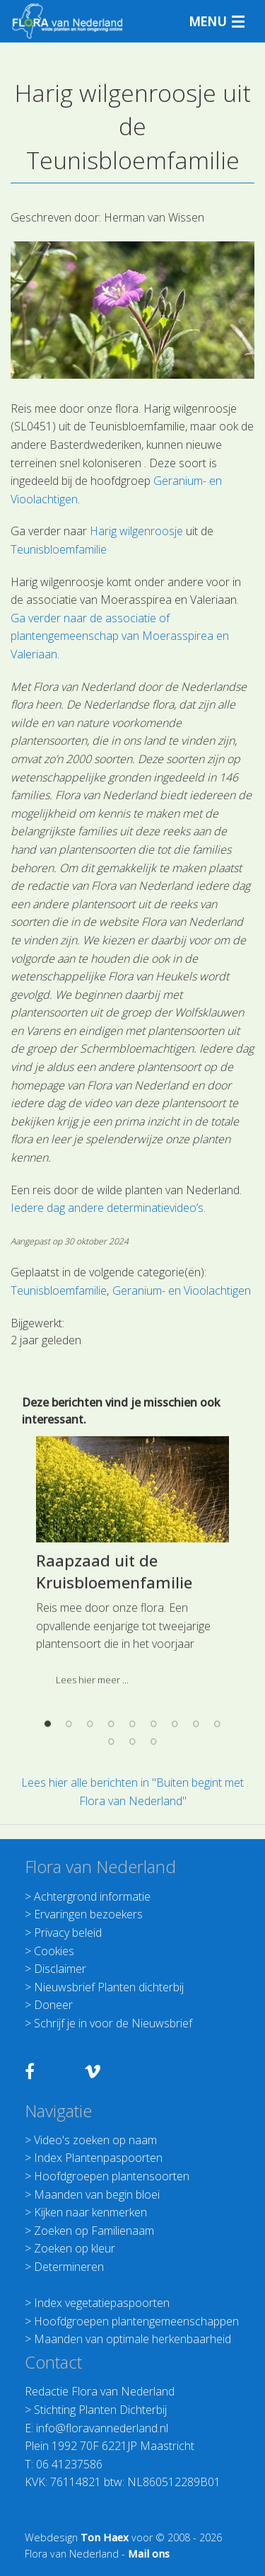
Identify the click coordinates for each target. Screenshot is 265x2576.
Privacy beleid (68, 1932)
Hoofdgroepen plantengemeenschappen (136, 2321)
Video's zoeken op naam (95, 2140)
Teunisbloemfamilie (59, 549)
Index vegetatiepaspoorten (102, 2303)
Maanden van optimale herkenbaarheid (132, 2339)
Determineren (69, 2266)
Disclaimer (60, 1968)
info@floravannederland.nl (102, 2428)
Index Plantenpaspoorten (98, 2157)
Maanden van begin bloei (97, 2194)
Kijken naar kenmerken (90, 2212)
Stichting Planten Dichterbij (100, 2409)
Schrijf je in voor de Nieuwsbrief (113, 2023)
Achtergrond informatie (92, 1896)
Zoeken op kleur (74, 2248)
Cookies (54, 1951)
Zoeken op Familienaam (94, 2230)
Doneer (53, 2005)
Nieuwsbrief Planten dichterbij (109, 1987)
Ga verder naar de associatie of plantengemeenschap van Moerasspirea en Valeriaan (120, 636)
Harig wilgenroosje (136, 531)
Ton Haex (105, 2537)
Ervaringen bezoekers (88, 1914)
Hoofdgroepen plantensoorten (111, 2176)
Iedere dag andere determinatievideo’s (107, 1207)
